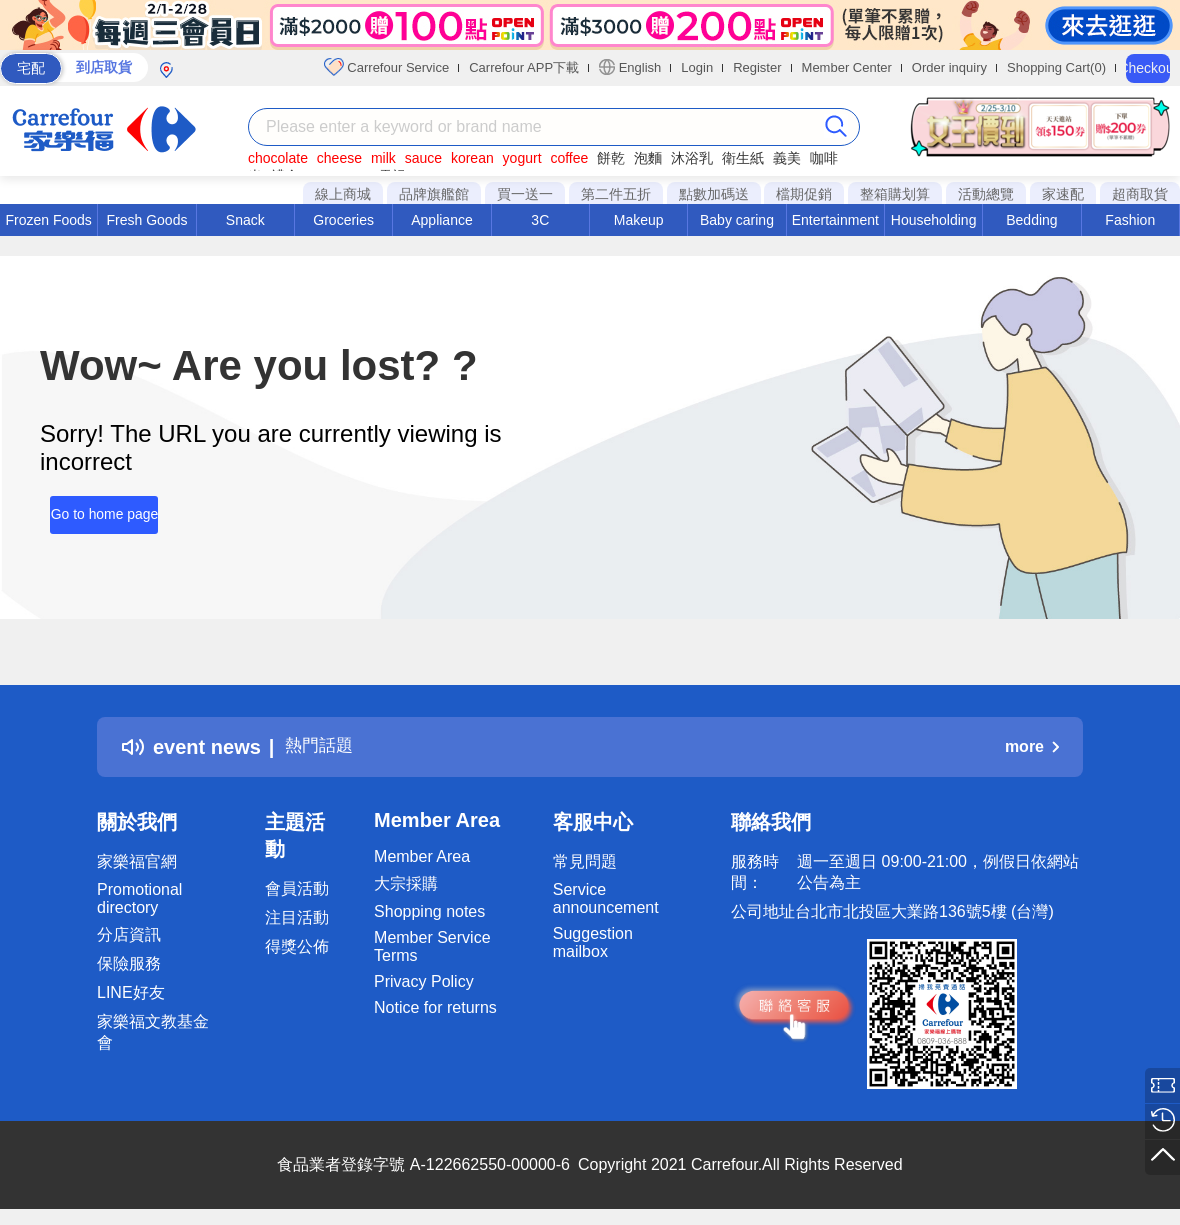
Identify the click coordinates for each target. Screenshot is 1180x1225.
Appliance (442, 220)
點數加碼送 (714, 194)
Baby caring (737, 220)
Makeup (639, 220)
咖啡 (824, 158)
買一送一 (525, 194)
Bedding (1031, 220)
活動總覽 (986, 194)
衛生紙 (743, 158)
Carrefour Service (386, 67)
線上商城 (343, 194)
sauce (423, 158)
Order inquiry (949, 67)
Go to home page (94, 506)
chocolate (278, 158)
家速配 (1063, 194)
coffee (569, 158)
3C (540, 220)
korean (472, 158)
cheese (339, 158)
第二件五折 (616, 194)
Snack (245, 220)
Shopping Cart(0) (1056, 67)
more (1032, 746)
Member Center (847, 67)
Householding (934, 220)
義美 (787, 158)
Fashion (1130, 220)
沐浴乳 (692, 158)
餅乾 (611, 158)
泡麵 (648, 158)
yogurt (522, 158)
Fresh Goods (147, 220)
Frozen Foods (48, 220)
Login (697, 67)
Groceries (343, 220)
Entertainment (835, 220)
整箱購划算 (895, 194)
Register (757, 67)
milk (383, 158)
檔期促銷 (804, 194)
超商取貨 (1140, 194)
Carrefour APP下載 (524, 67)
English (630, 67)
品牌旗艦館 (434, 194)
